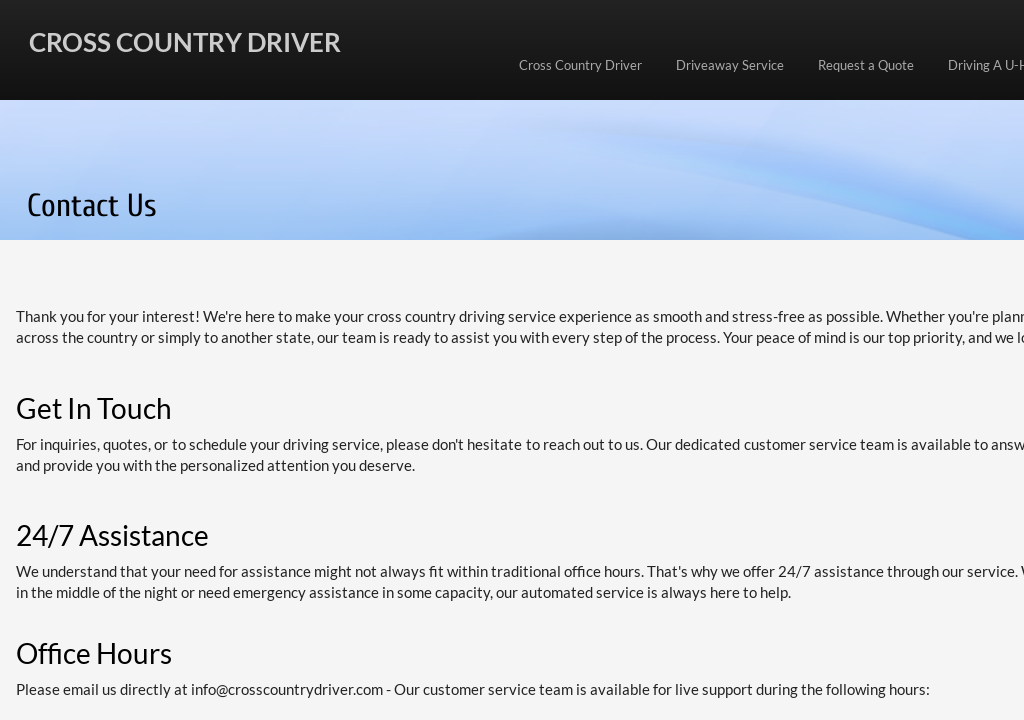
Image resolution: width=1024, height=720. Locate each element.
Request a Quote (866, 65)
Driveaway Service (730, 65)
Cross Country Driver (580, 65)
